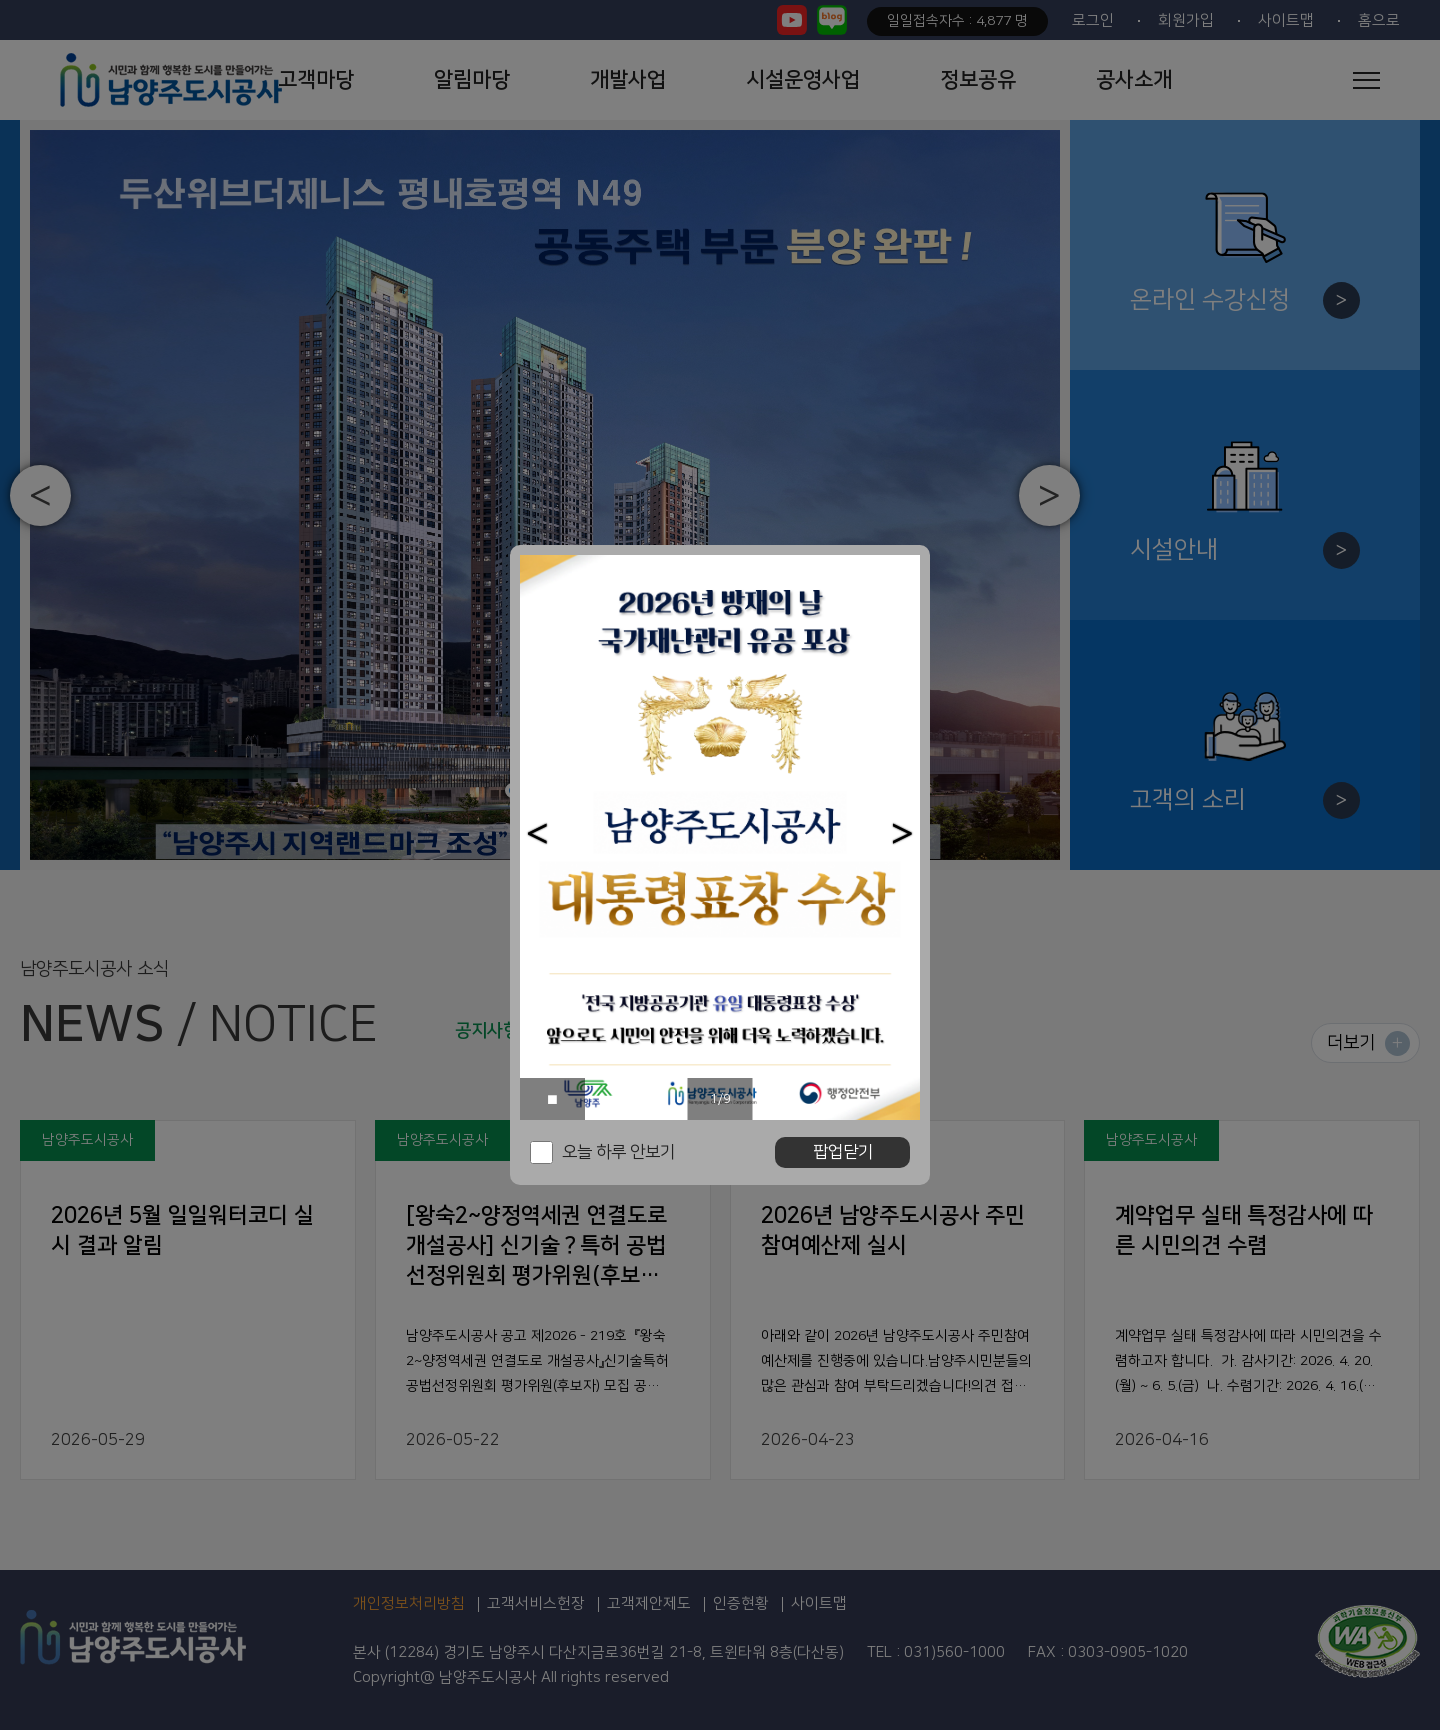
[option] (720, 837)
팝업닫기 (843, 1152)
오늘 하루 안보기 (618, 1152)
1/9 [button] (720, 1099)
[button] (537, 833)
